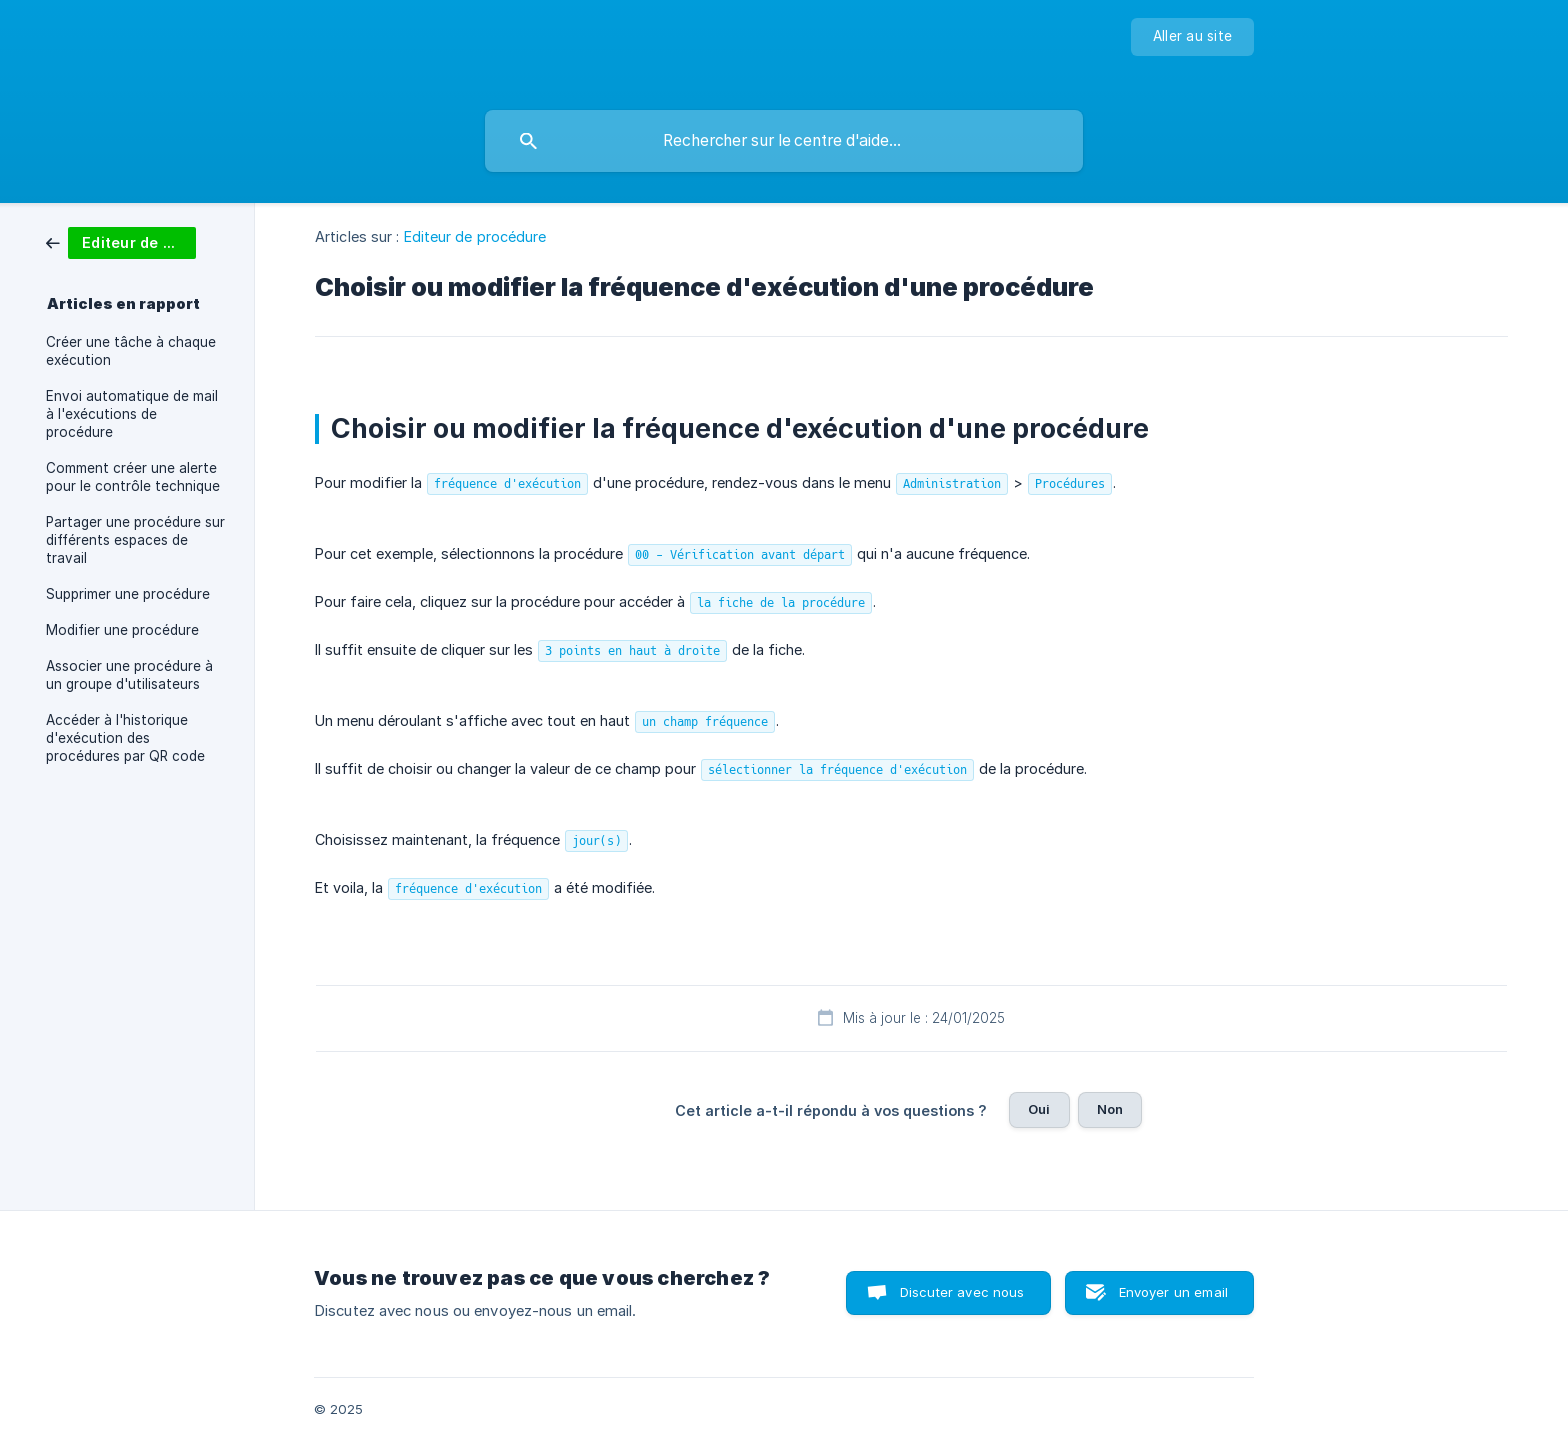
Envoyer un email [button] (1173, 1292)
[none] (1192, 37)
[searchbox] (784, 141)
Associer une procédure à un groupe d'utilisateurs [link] (129, 675)
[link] (121, 241)
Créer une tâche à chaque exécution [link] (131, 351)
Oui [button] (1039, 1109)
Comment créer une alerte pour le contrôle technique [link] (133, 477)
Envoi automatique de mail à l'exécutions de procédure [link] (132, 414)
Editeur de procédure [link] (475, 236)
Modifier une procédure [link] (122, 630)
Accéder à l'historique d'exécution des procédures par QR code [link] (125, 738)
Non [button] (1110, 1109)
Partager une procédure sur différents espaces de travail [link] (135, 540)
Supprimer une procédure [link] (128, 594)
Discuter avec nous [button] (962, 1292)
